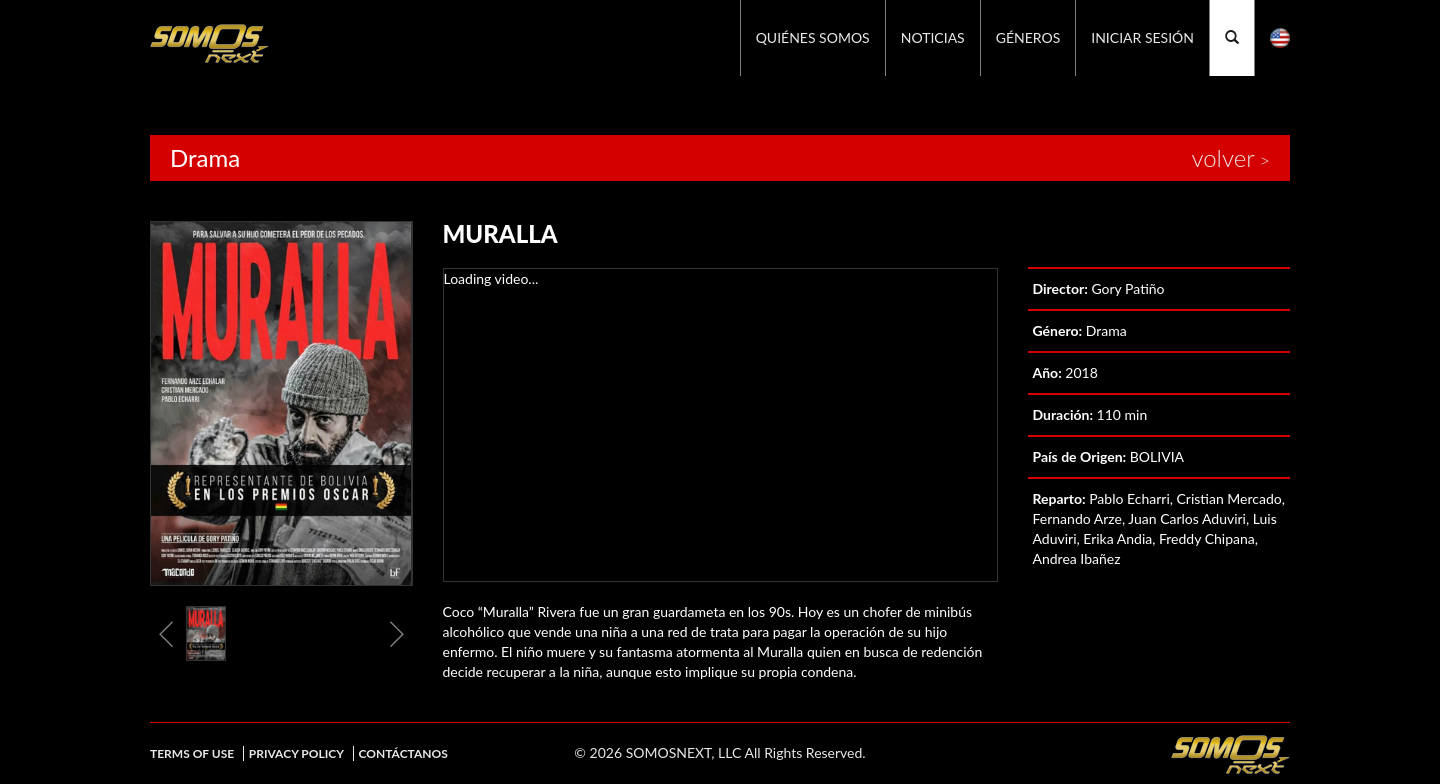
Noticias (933, 37)
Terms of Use (192, 753)
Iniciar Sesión (1142, 37)
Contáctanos (403, 753)
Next (397, 634)
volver (1222, 158)
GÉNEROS (1028, 37)
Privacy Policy (296, 753)
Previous (166, 634)
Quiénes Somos (813, 37)
